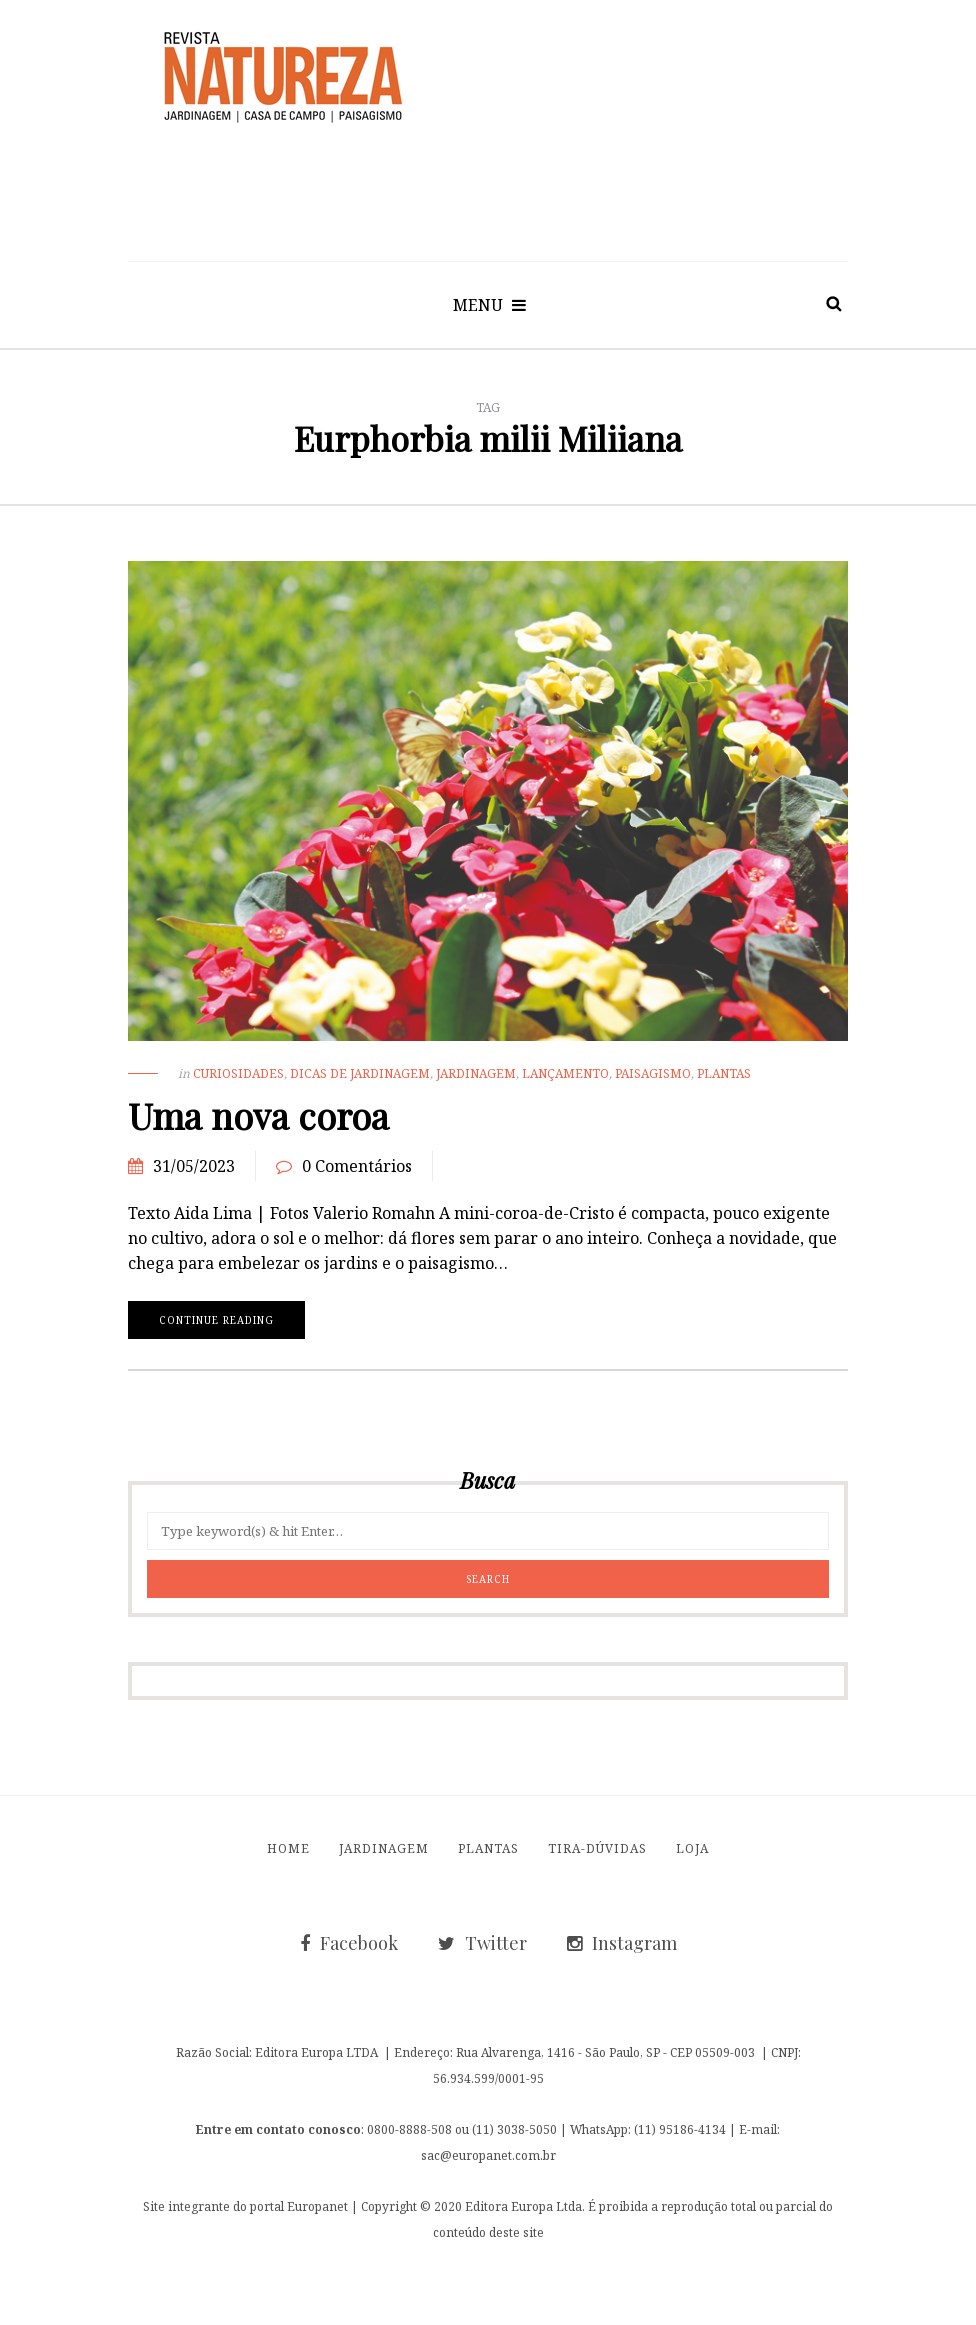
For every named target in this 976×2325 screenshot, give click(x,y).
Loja (692, 1848)
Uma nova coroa (258, 1115)
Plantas (724, 1073)
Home (288, 1848)
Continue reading (216, 1320)
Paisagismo (653, 1073)
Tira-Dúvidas (597, 1848)
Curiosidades (238, 1073)
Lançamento (565, 1073)
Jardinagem (476, 1073)
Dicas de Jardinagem (360, 1073)
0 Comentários (357, 1166)
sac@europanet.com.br (488, 2155)
